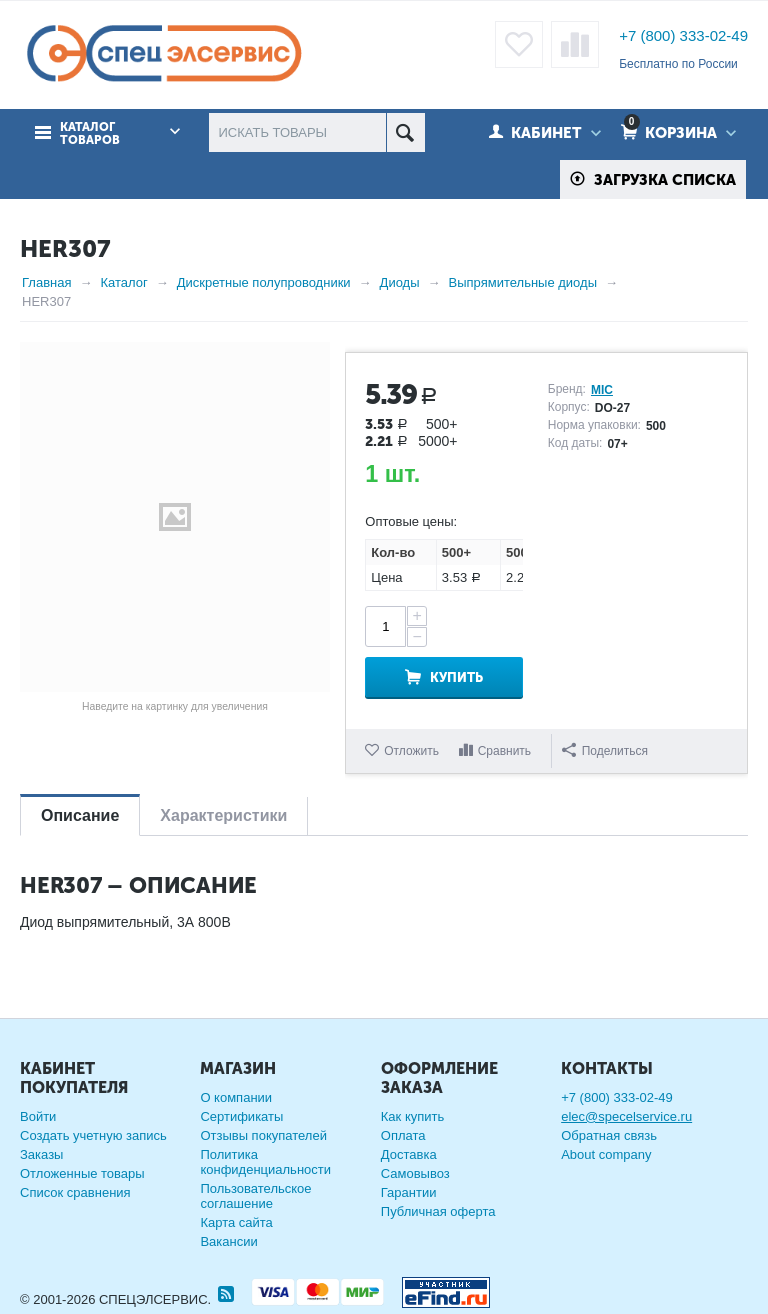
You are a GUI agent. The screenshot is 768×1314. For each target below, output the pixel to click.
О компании (236, 1097)
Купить (456, 677)
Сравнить (504, 751)
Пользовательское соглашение (255, 1196)
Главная (46, 282)
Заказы (41, 1154)
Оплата (403, 1135)
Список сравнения (75, 1192)
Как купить (412, 1116)
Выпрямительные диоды (523, 282)
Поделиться (605, 750)
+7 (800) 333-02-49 (683, 35)
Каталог (123, 282)
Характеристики (223, 815)
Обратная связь (609, 1135)
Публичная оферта (438, 1211)
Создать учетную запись (93, 1135)
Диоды (400, 282)
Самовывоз (415, 1173)
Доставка (409, 1154)
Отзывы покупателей (263, 1135)
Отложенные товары (82, 1173)
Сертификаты (241, 1116)
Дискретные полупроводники (264, 282)
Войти (38, 1116)
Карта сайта (236, 1222)
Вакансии (228, 1241)
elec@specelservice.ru (626, 1116)
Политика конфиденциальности (265, 1162)
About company (606, 1154)
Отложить (411, 751)
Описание (80, 815)
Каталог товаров (90, 134)
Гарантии (409, 1192)
